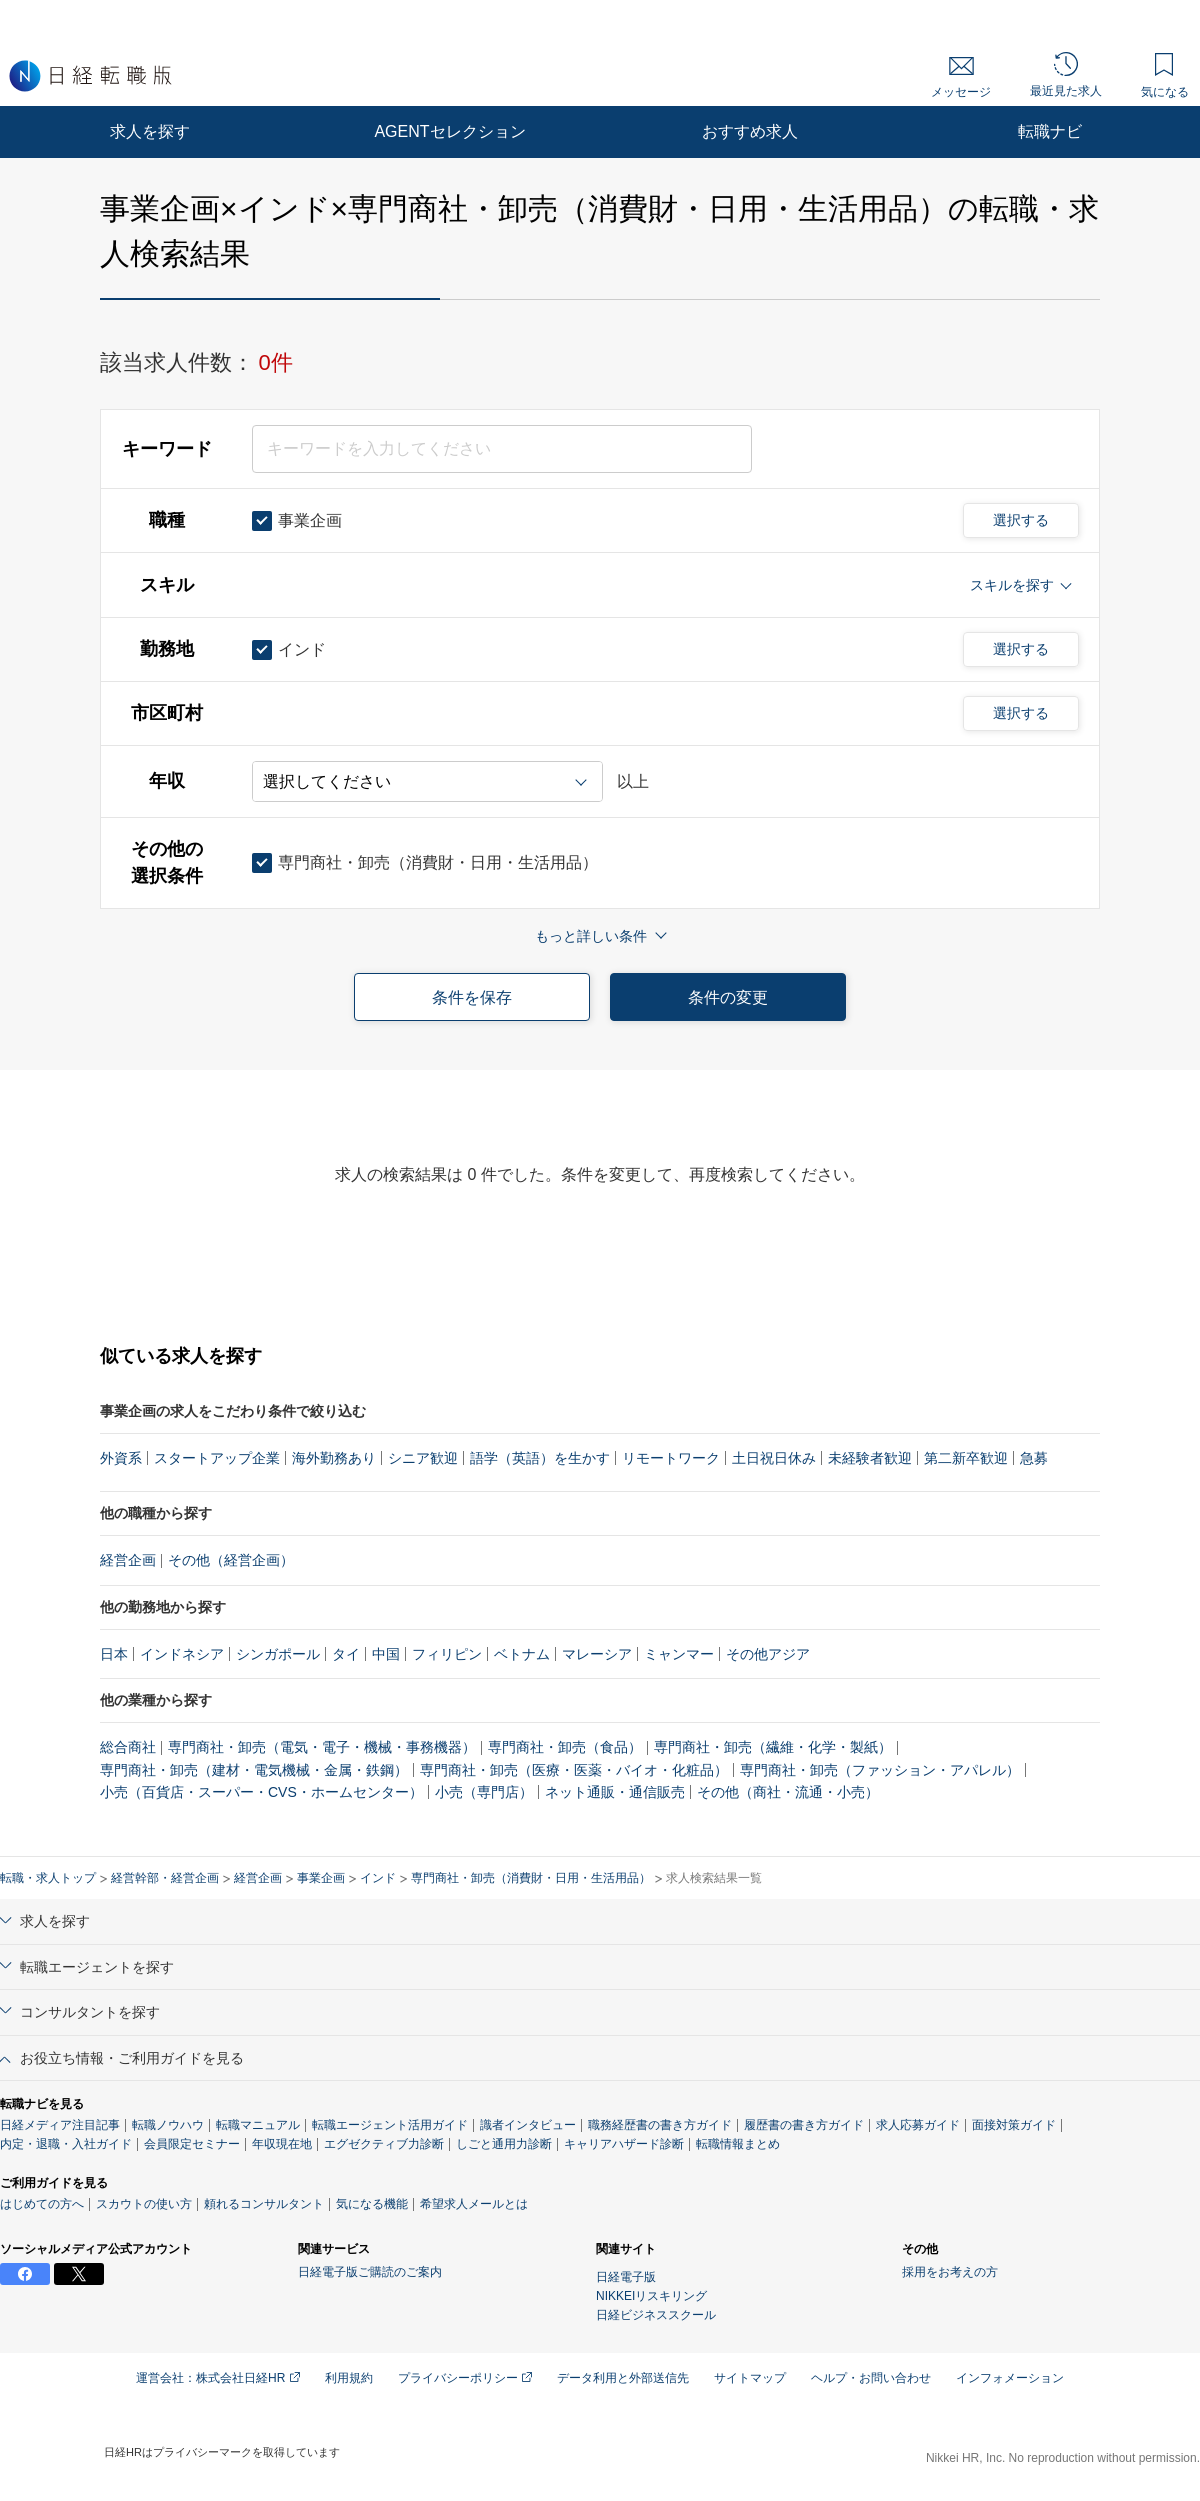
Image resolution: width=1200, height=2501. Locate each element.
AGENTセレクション (449, 131)
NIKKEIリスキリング (651, 2296)
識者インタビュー (528, 2125)
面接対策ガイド (1014, 2125)
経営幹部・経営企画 (165, 1878)
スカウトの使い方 (144, 2204)
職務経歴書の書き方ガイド (660, 2125)
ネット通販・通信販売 (615, 1792)
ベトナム (522, 1654)
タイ (346, 1654)
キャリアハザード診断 (624, 2144)
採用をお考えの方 (950, 2272)
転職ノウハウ (168, 2125)
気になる (1165, 76)
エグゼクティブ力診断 (384, 2144)
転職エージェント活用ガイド (390, 2125)
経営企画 (128, 1560)
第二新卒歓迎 (966, 1458)
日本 (114, 1654)
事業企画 (321, 1878)
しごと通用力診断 (504, 2144)
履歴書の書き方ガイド (804, 2125)
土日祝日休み (774, 1458)
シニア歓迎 (423, 1458)
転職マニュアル (258, 2125)
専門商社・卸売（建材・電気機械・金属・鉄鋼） (254, 1770)
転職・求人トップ (48, 1878)
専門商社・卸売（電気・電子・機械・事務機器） (322, 1747)
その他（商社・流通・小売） (788, 1792)
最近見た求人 (1066, 75)
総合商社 (128, 1747)
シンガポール (278, 1654)
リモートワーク (671, 1458)
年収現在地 (282, 2144)
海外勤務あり (334, 1458)
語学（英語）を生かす (540, 1458)
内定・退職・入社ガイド (66, 2144)
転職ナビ (1050, 131)
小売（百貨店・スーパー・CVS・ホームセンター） (261, 1792)
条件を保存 (472, 997)
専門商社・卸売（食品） (565, 1747)
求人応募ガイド (918, 2125)
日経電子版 (626, 2277)
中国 (386, 1654)
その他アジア (768, 1654)
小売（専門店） (484, 1792)
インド (378, 1878)
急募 (1034, 1458)
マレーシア (597, 1654)
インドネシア (182, 1654)
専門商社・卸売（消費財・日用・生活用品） (531, 1878)
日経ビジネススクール (656, 2315)
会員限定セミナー (192, 2144)
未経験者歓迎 (870, 1458)
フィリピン (447, 1654)
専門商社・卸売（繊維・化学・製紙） (773, 1747)
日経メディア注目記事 (60, 2125)
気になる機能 (372, 2204)
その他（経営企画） (231, 1560)
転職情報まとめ (738, 2144)
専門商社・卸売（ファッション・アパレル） (880, 1770)
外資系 (121, 1458)
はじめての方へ (42, 2204)
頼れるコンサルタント (264, 2204)
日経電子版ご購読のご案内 (370, 2272)
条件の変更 (728, 997)
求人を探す (150, 131)
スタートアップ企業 (217, 1458)
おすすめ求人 (750, 131)
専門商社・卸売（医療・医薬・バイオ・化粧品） (574, 1770)
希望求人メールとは (474, 2204)
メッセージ (961, 78)
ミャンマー (679, 1654)
